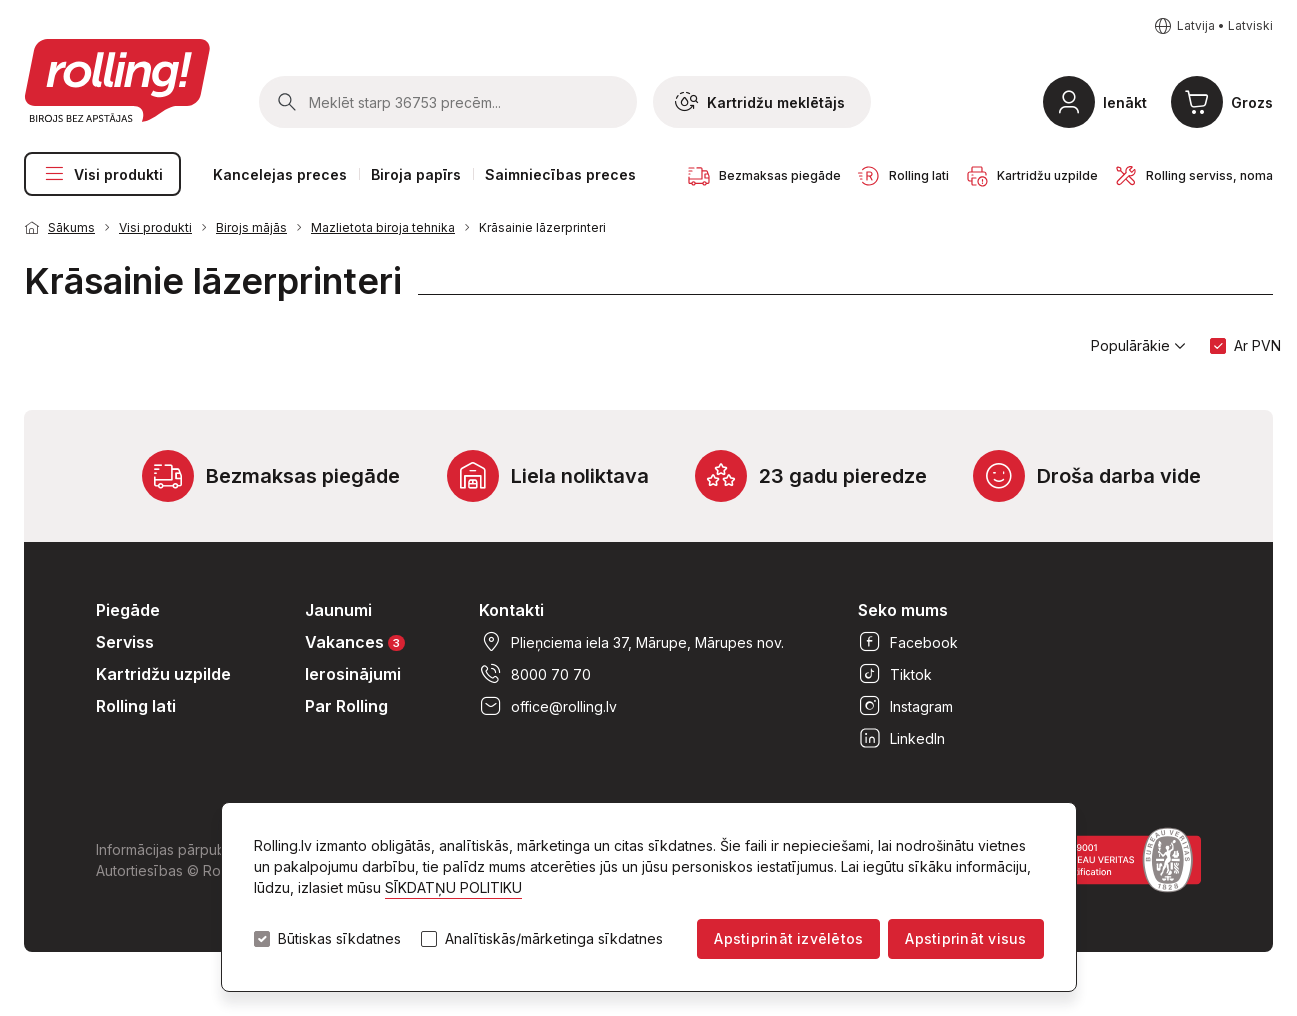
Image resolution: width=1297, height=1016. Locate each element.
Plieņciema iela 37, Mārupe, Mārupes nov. (631, 642)
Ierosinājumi (353, 674)
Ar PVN (1257, 345)
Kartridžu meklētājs (760, 102)
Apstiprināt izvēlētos (788, 938)
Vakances (355, 641)
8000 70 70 (535, 674)
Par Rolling (346, 706)
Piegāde (128, 610)
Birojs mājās (251, 227)
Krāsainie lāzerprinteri (542, 227)
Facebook (908, 642)
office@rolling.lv (548, 706)
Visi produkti (102, 174)
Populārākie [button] (1138, 346)
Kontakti (511, 610)
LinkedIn (901, 738)
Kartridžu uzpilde (163, 674)
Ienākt (1125, 102)
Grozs (1252, 102)
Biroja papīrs (416, 174)
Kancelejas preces (280, 174)
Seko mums (903, 610)
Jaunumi (338, 610)
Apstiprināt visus (965, 938)
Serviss (125, 642)
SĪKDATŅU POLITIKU (453, 887)
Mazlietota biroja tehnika (383, 227)
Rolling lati (136, 706)
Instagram (905, 706)
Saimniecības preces (560, 174)
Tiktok (895, 674)
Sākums (71, 227)
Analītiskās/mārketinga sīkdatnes (554, 939)
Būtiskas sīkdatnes (339, 939)
